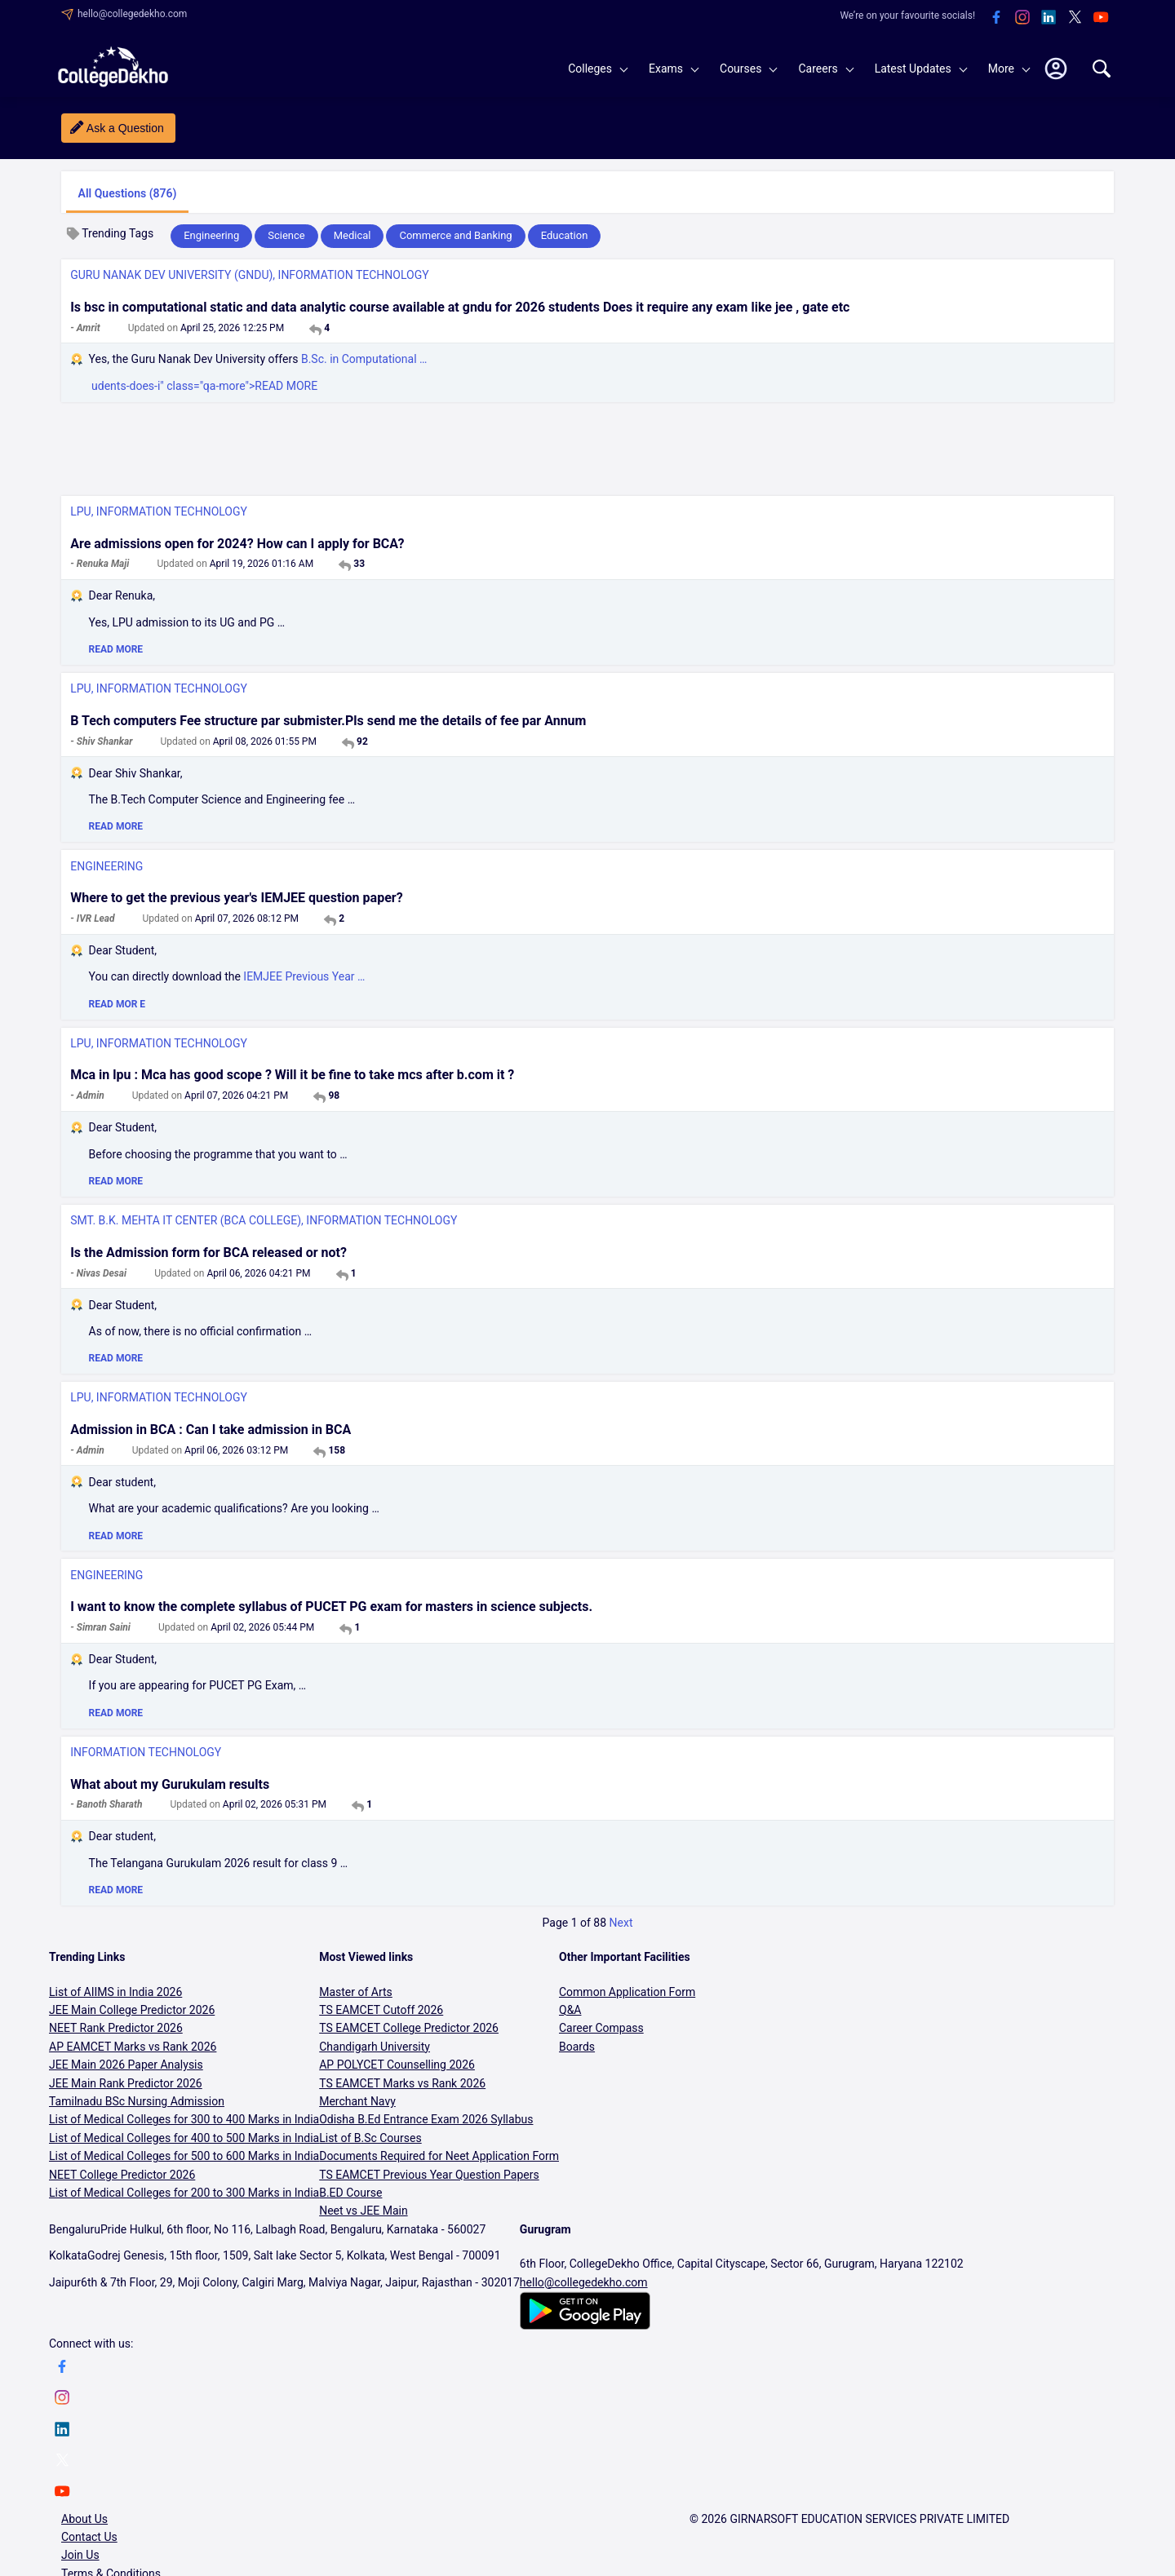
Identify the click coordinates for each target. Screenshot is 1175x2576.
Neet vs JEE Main (363, 2210)
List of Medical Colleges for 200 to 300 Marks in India (184, 2192)
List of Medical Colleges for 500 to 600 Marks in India (184, 2155)
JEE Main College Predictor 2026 (132, 2009)
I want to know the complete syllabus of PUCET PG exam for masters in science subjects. (331, 1606)
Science (286, 235)
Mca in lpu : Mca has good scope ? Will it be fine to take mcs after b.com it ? (292, 1074)
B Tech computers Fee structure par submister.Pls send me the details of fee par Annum (328, 720)
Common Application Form (627, 1991)
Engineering (211, 235)
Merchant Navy (357, 2101)
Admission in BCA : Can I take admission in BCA (210, 1429)
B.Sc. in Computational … (364, 358)
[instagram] (1022, 18)
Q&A (570, 2009)
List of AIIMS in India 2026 (115, 1991)
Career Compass (601, 2027)
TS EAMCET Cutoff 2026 (381, 2009)
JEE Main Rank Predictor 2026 (125, 2083)
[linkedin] (1048, 18)
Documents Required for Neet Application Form (439, 2155)
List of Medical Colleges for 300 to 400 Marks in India (184, 2119)
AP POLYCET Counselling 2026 (397, 2064)
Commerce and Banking (455, 235)
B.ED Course (350, 2192)
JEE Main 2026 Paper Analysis (126, 2064)
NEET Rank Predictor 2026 (116, 2027)
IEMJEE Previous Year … (304, 976)
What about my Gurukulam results (169, 1784)
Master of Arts (355, 1991)
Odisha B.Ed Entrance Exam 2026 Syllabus (426, 2119)
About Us (84, 2518)
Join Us (80, 2554)
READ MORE (116, 649)
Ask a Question (125, 128)
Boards (577, 2046)
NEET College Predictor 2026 (122, 2174)
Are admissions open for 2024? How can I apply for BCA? (237, 543)
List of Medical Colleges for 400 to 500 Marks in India (184, 2137)
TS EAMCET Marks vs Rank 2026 (402, 2083)
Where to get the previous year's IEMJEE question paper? (236, 897)
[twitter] (1075, 18)
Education (564, 235)
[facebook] (996, 18)
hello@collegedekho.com (132, 14)
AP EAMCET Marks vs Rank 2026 (132, 2046)
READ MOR (117, 1004)
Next (621, 1922)
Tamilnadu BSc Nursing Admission (136, 2101)
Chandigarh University (374, 2046)
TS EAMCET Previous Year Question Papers (429, 2174)
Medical (352, 235)
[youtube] (1101, 18)
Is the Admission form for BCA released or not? (208, 1252)
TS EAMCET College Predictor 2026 (409, 2027)
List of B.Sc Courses (370, 2137)
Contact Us (89, 2536)
